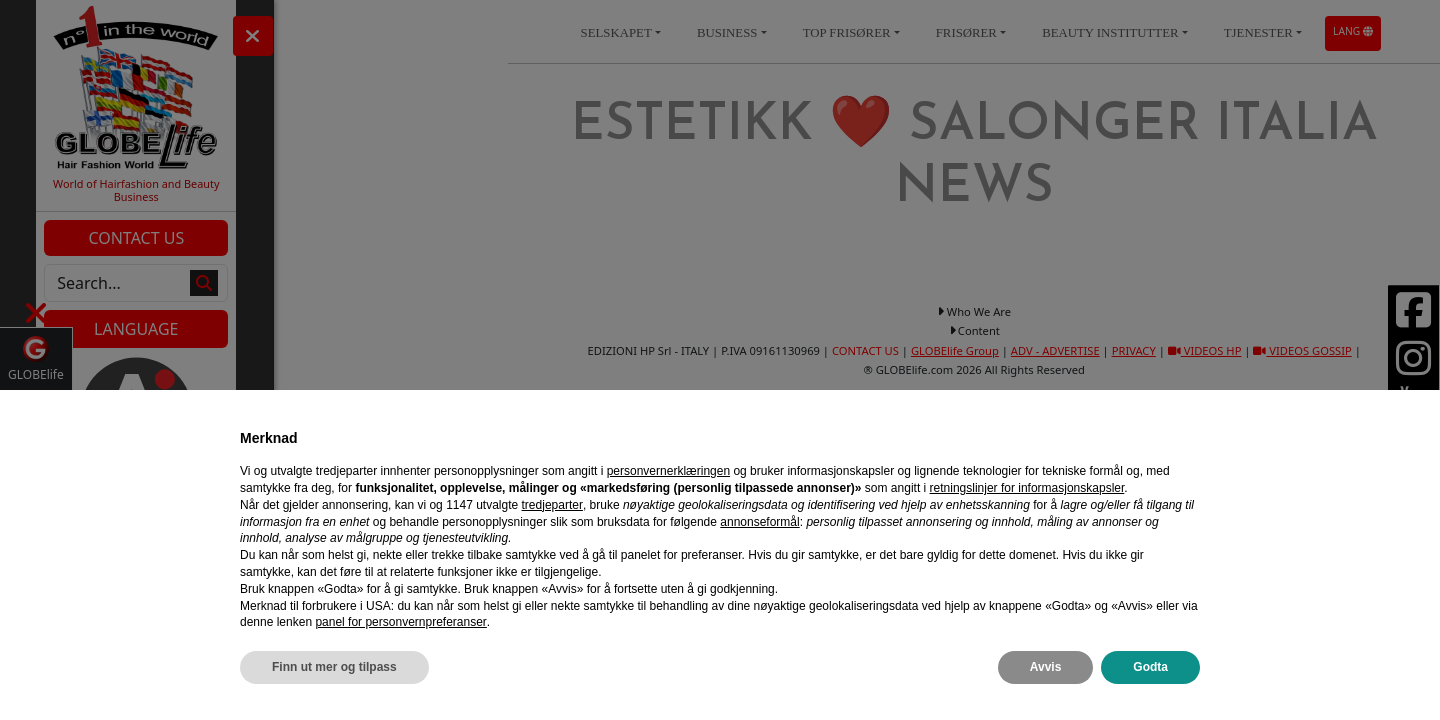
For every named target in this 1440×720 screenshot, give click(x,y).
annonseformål (759, 522)
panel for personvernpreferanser (400, 622)
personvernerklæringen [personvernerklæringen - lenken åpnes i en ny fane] (668, 471)
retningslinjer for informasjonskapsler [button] (1027, 488)
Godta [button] (1150, 667)
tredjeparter (552, 505)
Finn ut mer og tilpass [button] (334, 667)
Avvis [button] (1046, 667)
